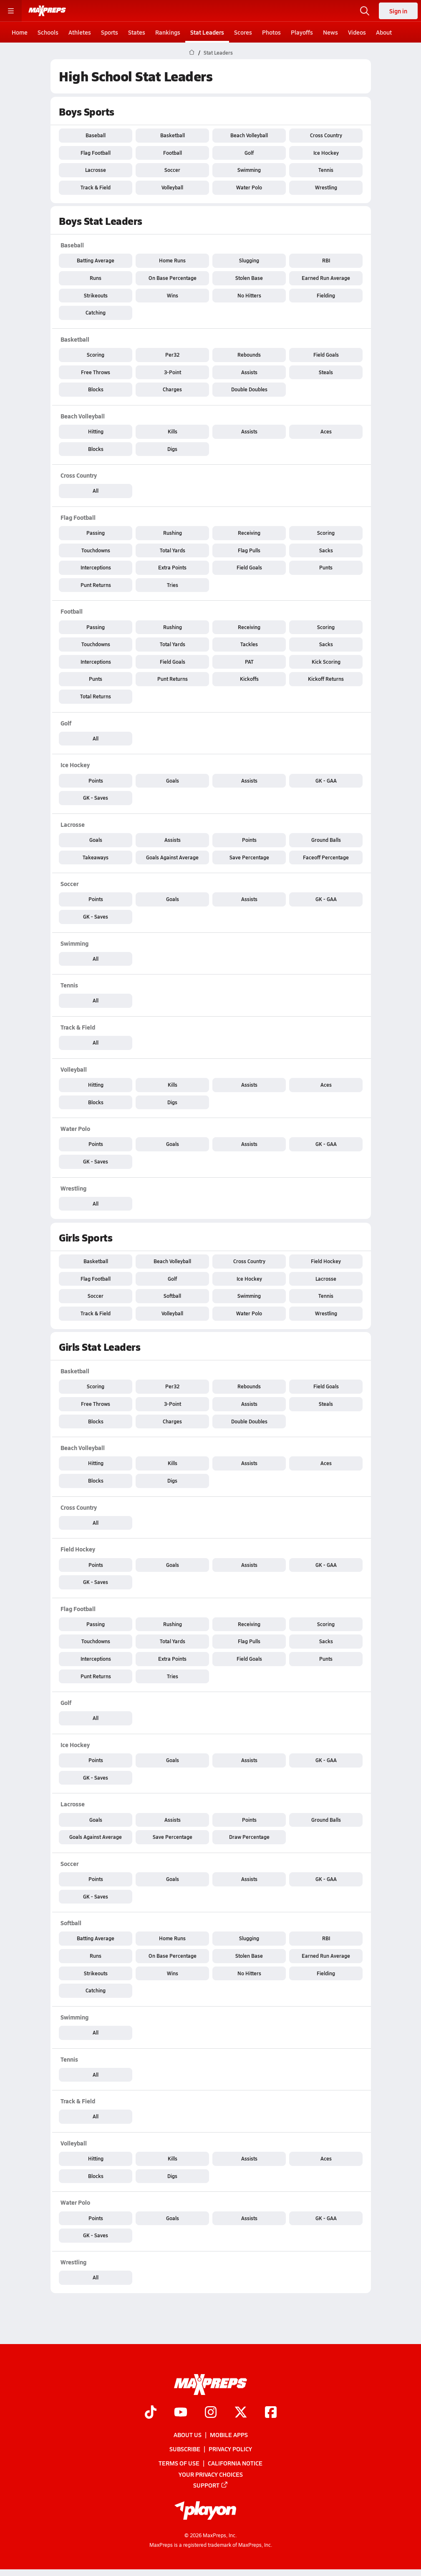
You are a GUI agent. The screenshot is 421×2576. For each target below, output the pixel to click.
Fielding (326, 295)
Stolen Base (249, 277)
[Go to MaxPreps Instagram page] (210, 2412)
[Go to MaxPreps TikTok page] (150, 2412)
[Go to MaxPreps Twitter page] (240, 2412)
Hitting (95, 431)
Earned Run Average (326, 277)
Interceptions (95, 567)
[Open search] (365, 11)
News (330, 32)
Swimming (249, 169)
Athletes (79, 32)
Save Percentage (249, 857)
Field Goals (325, 354)
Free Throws (95, 372)
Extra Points (172, 567)
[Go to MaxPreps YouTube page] (180, 2412)
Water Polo (249, 187)
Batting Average (95, 260)
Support (210, 2484)
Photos (271, 32)
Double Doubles (249, 389)
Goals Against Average (172, 857)
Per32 (172, 354)
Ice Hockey (325, 152)
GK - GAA (325, 780)
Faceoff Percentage (326, 857)
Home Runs (172, 260)
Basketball (172, 135)
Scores (243, 32)
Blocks (95, 389)
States (136, 32)
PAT (249, 661)
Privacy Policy (230, 2449)
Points (95, 780)
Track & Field (96, 187)
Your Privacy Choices (211, 2474)
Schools (48, 32)
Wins (172, 295)
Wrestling (326, 187)
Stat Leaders (207, 32)
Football (172, 152)
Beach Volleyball (249, 135)
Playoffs (302, 32)
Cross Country (326, 135)
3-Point (172, 372)
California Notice (235, 2463)
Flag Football (96, 152)
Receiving (249, 532)
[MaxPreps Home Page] (192, 52)
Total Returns (95, 696)
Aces (325, 431)
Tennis (325, 169)
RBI (326, 260)
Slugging (249, 260)
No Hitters (249, 295)
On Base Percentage (172, 277)
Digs (172, 449)
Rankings (167, 32)
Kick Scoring (325, 661)
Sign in (398, 11)
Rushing (172, 532)
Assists (249, 372)
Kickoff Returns (326, 679)
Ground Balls (325, 839)
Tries (172, 585)
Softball (172, 1295)
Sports (109, 32)
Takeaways (95, 857)
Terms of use (179, 2463)
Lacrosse (95, 169)
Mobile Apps (229, 2434)
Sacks (326, 550)
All (95, 490)
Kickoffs (248, 679)
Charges (172, 389)
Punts (326, 567)
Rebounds (249, 354)
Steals (326, 372)
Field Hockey (326, 1261)
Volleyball (172, 187)
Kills (172, 431)
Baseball (96, 135)
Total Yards (172, 550)
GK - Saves (95, 797)
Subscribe (184, 2449)
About (384, 32)
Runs (95, 277)
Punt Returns (95, 585)
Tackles (249, 644)
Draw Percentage (249, 1836)
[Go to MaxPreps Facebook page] (270, 2412)
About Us (188, 2434)
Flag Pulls (249, 550)
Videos (357, 32)
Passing (95, 532)
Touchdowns (95, 550)
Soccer (172, 169)
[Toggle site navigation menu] (11, 11)
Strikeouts (95, 295)
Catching (96, 312)
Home (20, 32)
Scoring (95, 354)
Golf (249, 152)
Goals (172, 780)
